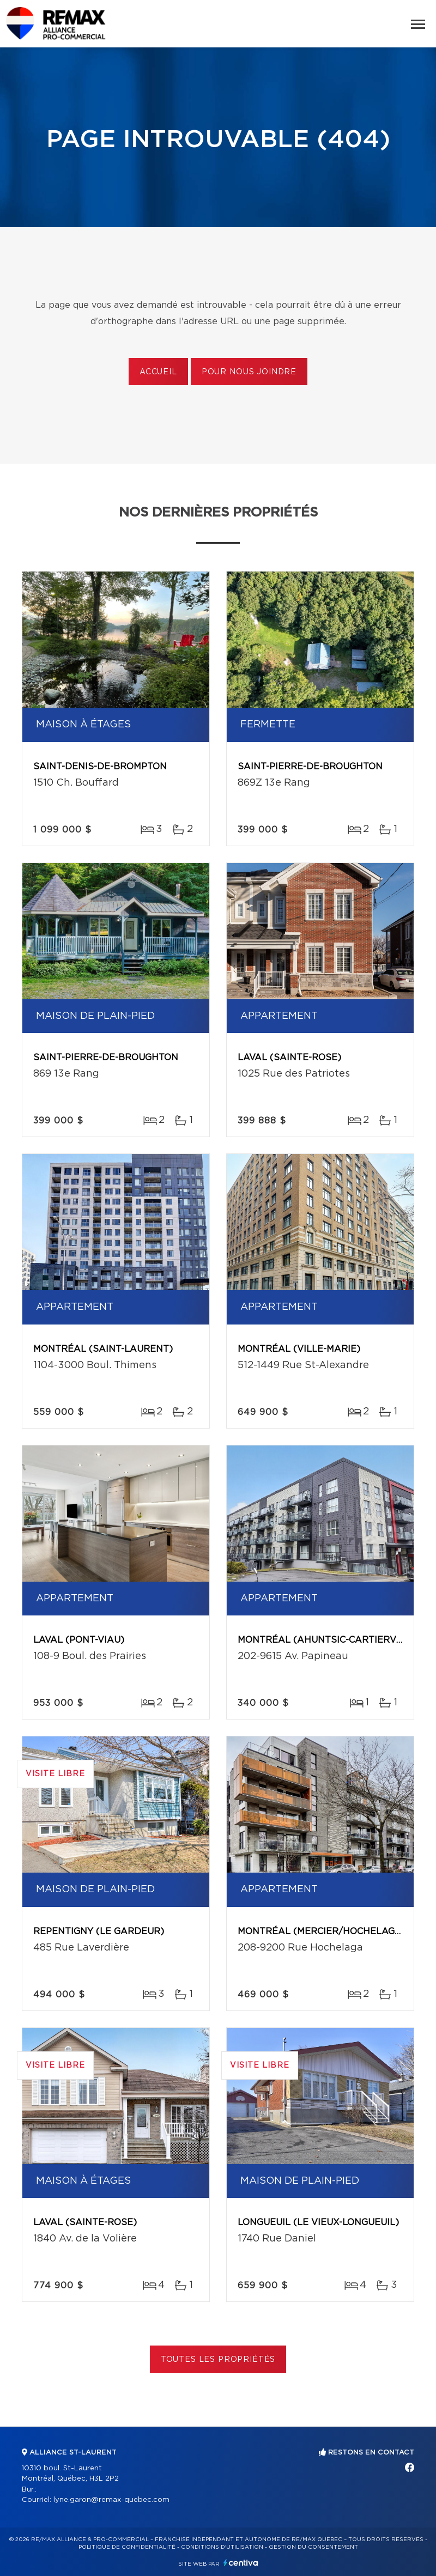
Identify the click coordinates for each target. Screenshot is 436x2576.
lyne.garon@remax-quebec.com (111, 2500)
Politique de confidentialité (126, 2547)
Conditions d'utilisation (222, 2547)
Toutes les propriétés (218, 2360)
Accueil (158, 372)
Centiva (240, 2562)
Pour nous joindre (249, 372)
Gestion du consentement (313, 2547)
